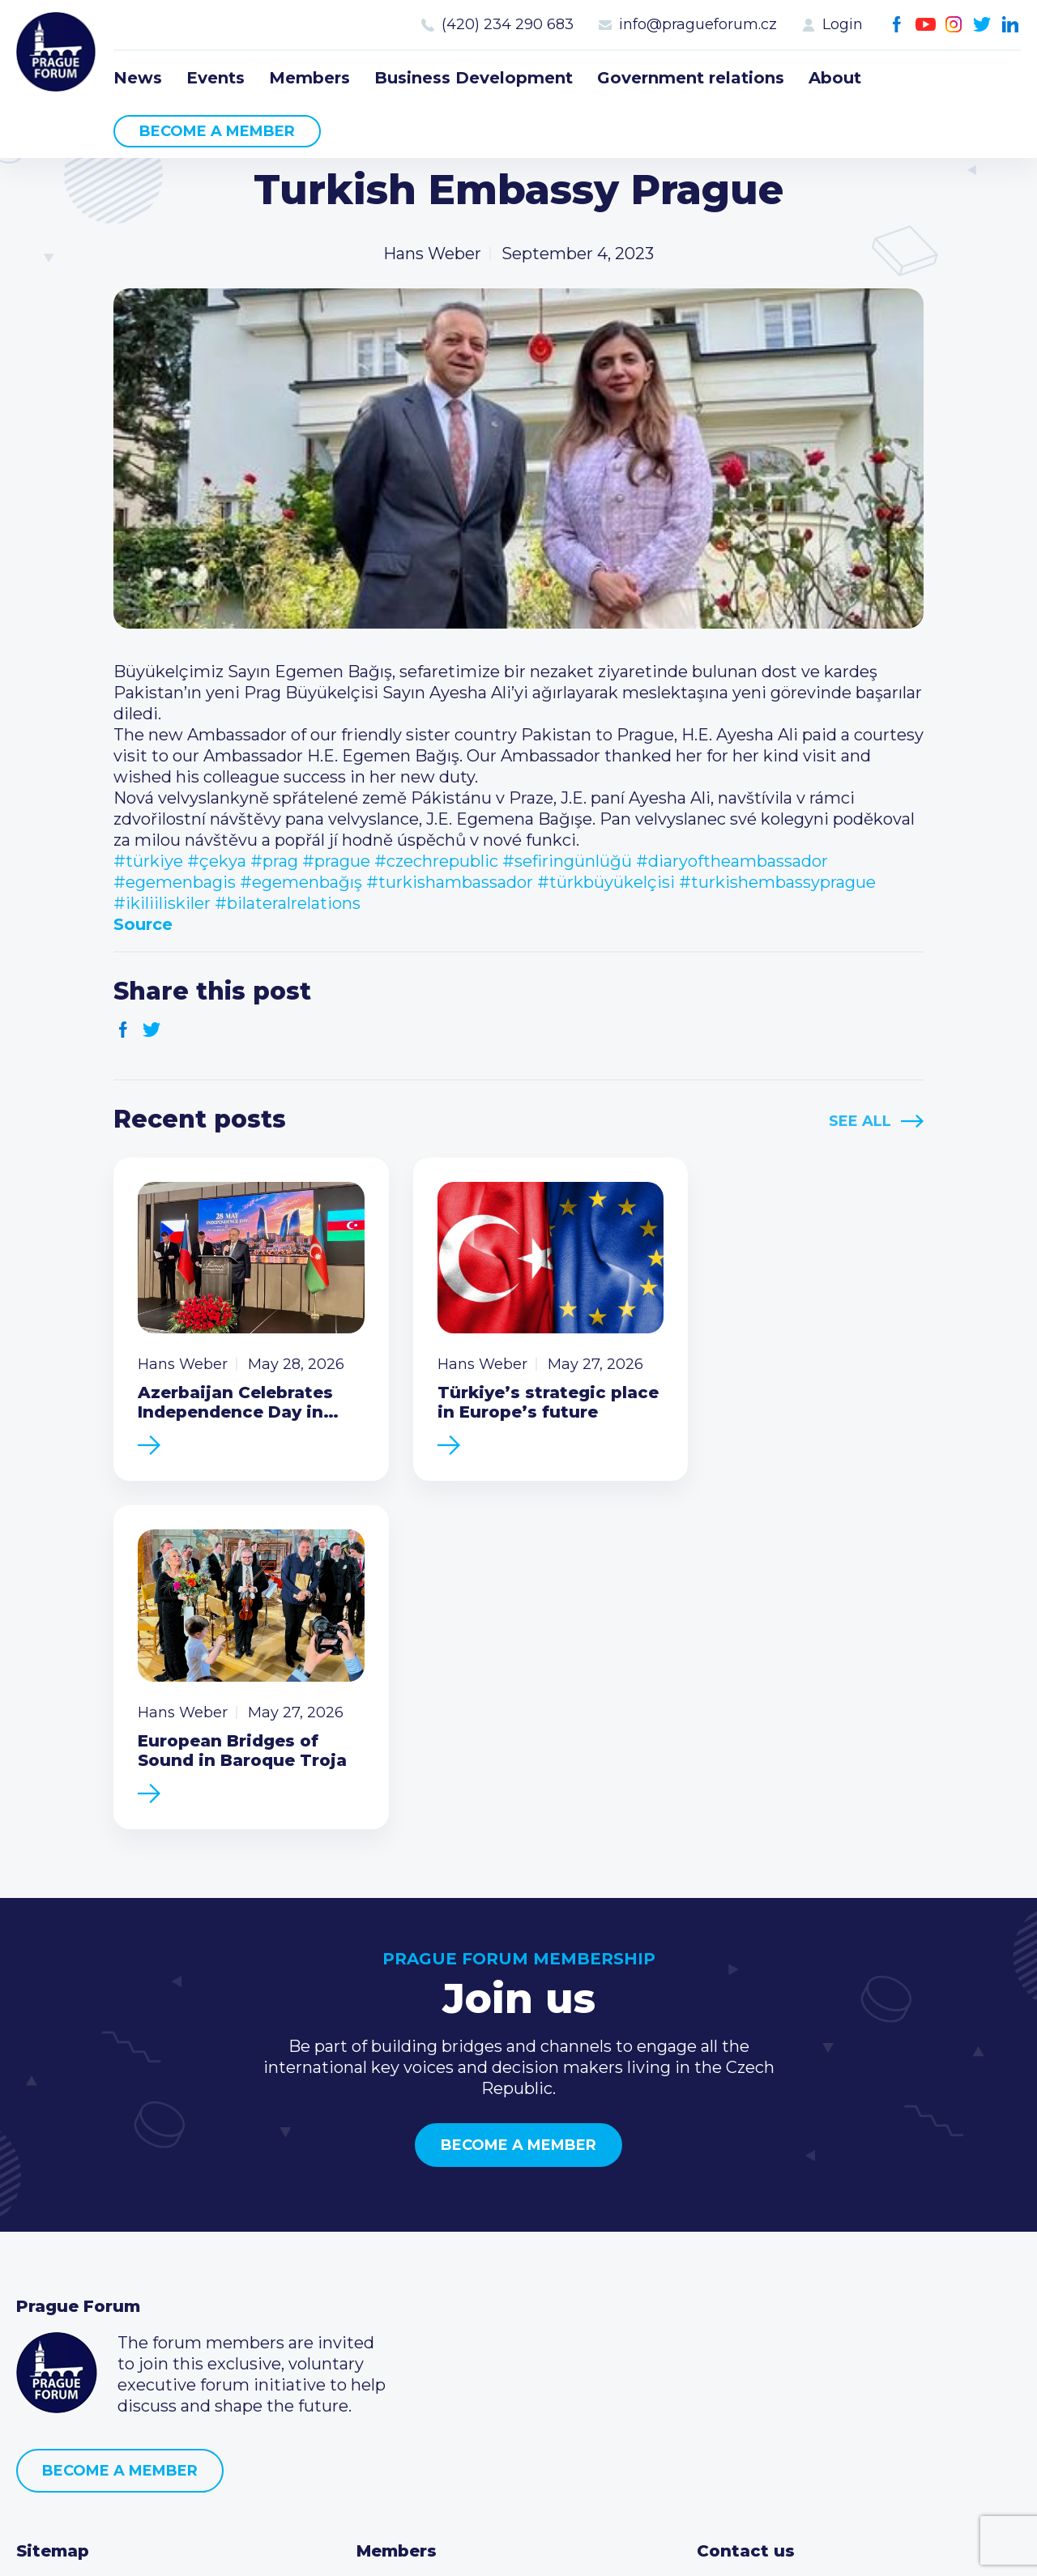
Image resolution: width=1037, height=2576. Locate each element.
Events (215, 77)
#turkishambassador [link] (449, 882)
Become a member (217, 131)
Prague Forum (56, 52)
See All (860, 1121)
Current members (428, 2248)
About (835, 77)
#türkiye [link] (148, 861)
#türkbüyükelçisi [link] (606, 882)
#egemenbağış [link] (301, 882)
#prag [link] (274, 861)
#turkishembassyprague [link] (777, 882)
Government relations (690, 77)
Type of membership (440, 2274)
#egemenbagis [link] (174, 882)
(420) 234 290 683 (508, 24)
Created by (518, 2545)
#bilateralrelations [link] (288, 903)
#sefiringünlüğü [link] (567, 861)
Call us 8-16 (740, 2248)
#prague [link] (336, 861)
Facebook (897, 25)
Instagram (954, 25)
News (137, 77)
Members (309, 77)
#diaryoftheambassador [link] (732, 861)
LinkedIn (1011, 25)
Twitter (982, 25)
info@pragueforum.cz (698, 24)
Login (842, 24)
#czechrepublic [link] (436, 861)
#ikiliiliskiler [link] (162, 903)
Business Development (473, 77)
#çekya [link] (216, 861)
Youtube (925, 25)
